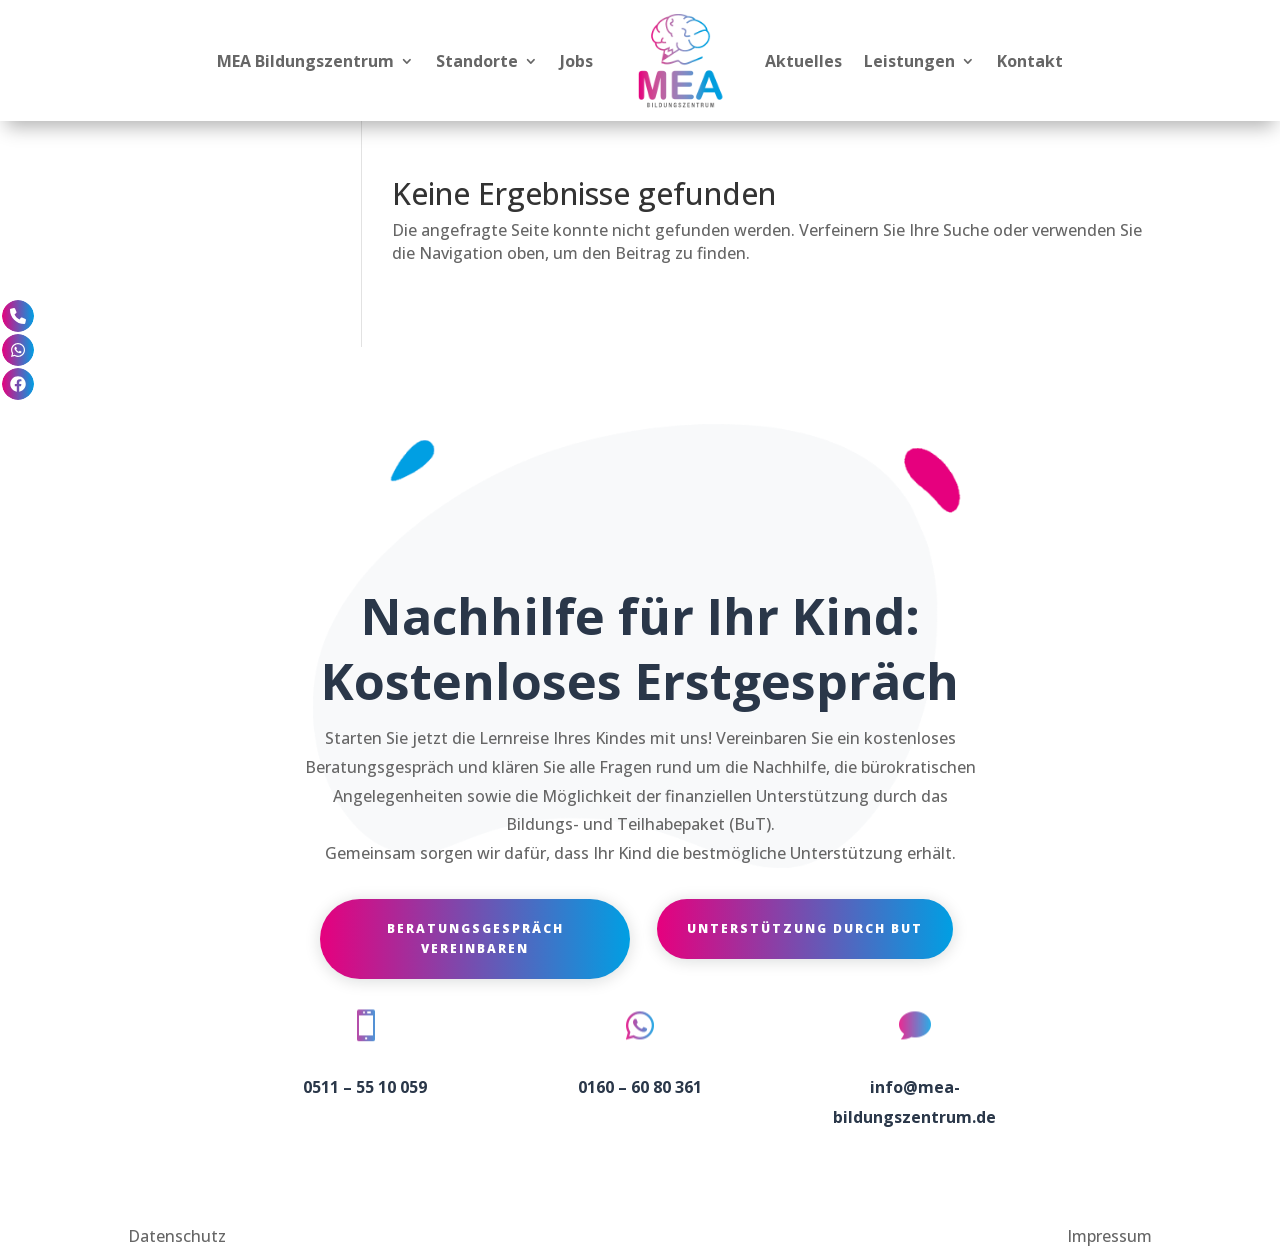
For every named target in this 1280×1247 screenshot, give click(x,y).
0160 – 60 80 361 (640, 1087)
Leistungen (909, 61)
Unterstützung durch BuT (805, 928)
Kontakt (1030, 61)
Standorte (477, 61)
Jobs (576, 61)
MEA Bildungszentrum (305, 61)
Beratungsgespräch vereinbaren (475, 938)
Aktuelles (803, 61)
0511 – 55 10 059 (365, 1087)
